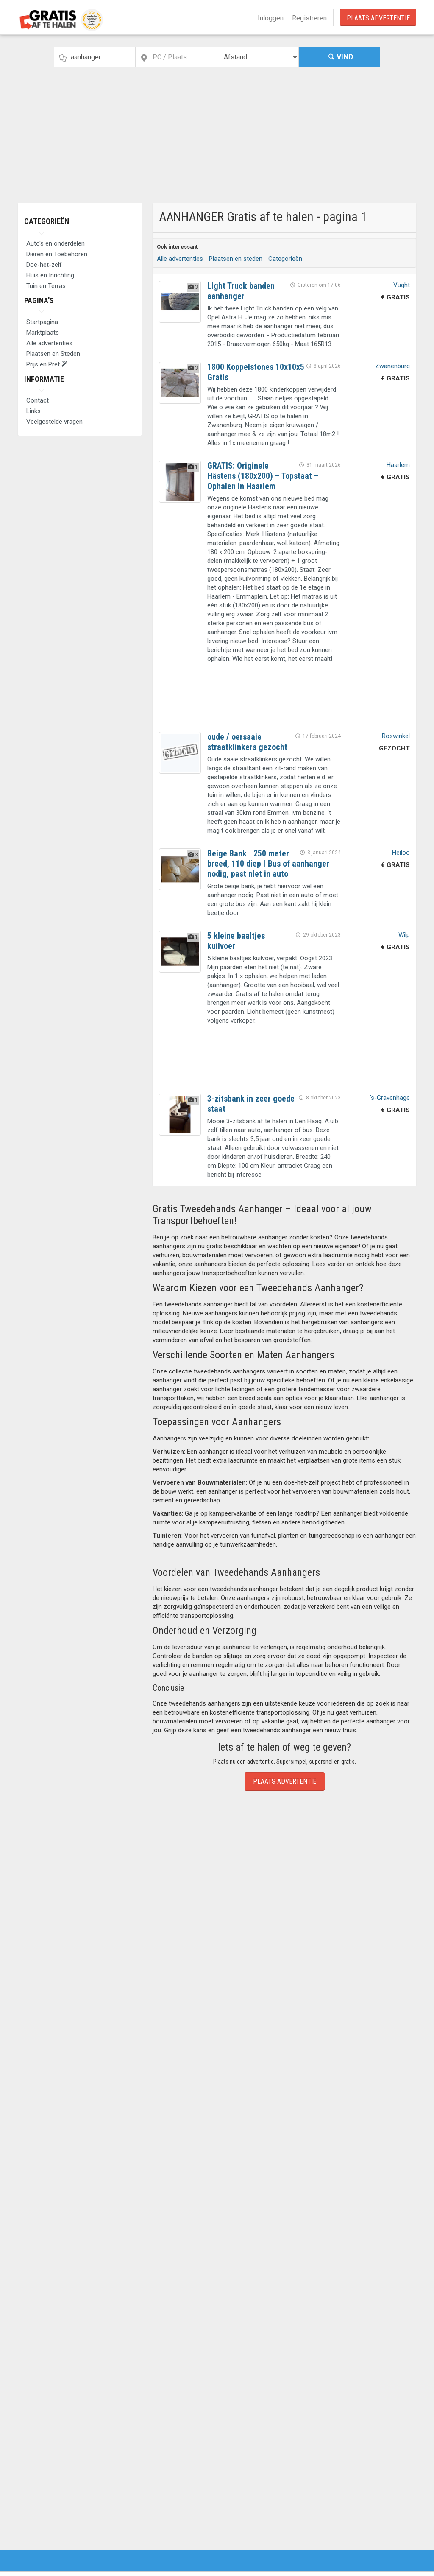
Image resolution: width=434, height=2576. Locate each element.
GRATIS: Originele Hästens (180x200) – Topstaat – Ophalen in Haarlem (263, 476)
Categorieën (46, 221)
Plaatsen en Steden (53, 354)
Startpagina (42, 322)
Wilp (404, 935)
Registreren (309, 18)
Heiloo (401, 852)
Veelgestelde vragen (54, 421)
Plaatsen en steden (235, 259)
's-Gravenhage (390, 1098)
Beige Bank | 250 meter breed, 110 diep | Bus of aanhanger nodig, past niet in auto (268, 863)
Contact (37, 400)
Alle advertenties (49, 343)
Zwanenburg (392, 366)
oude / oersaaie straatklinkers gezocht (247, 742)
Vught (401, 285)
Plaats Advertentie (378, 18)
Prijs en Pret (46, 364)
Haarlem (398, 465)
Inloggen (271, 18)
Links (33, 411)
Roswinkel (396, 736)
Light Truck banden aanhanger (241, 291)
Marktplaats (42, 332)
